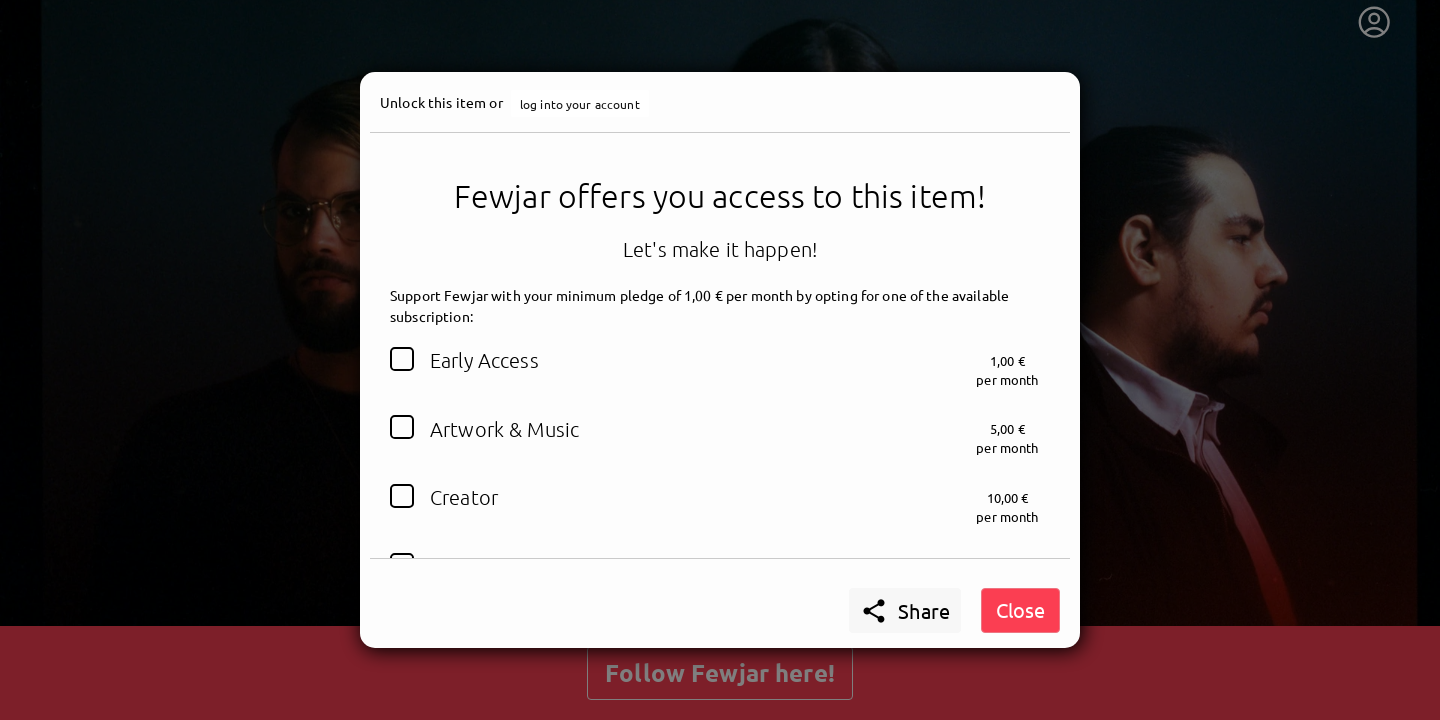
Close (1020, 609)
